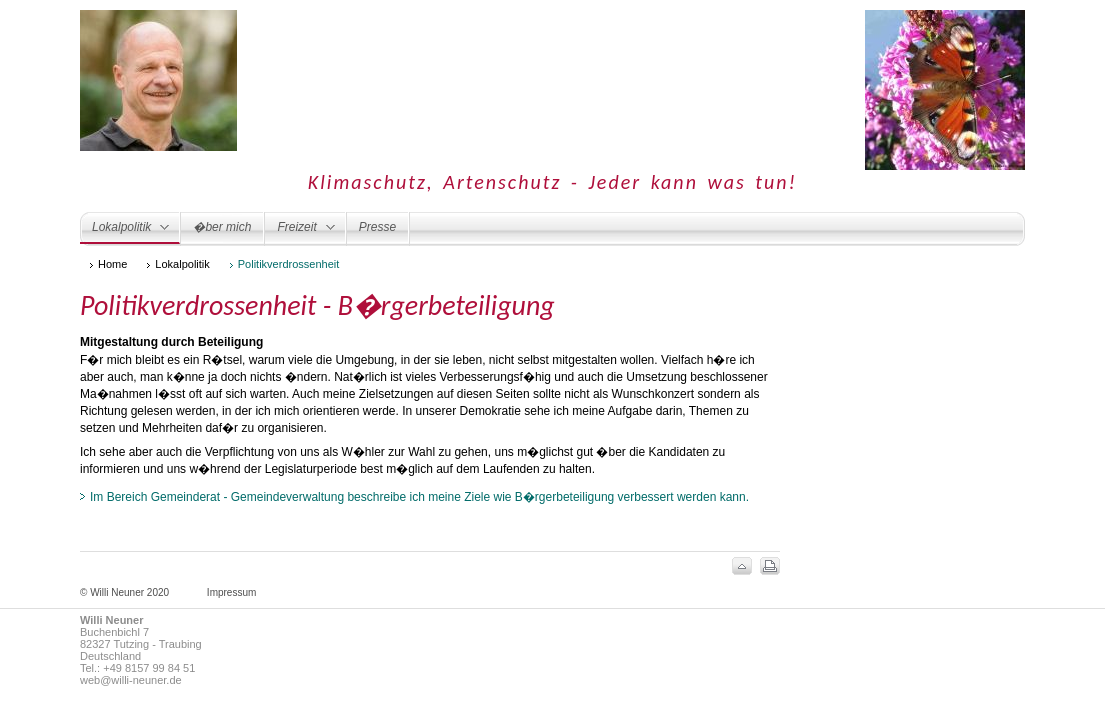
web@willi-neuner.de (131, 680)
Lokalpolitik (125, 232)
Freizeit (300, 231)
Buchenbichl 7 (114, 632)
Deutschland (110, 656)
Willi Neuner (111, 620)
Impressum (231, 592)
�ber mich (222, 227)
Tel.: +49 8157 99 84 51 (137, 668)
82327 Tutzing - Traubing (141, 644)
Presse (377, 227)
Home (112, 264)
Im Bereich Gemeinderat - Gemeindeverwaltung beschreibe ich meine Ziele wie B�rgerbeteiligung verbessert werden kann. (419, 497)
